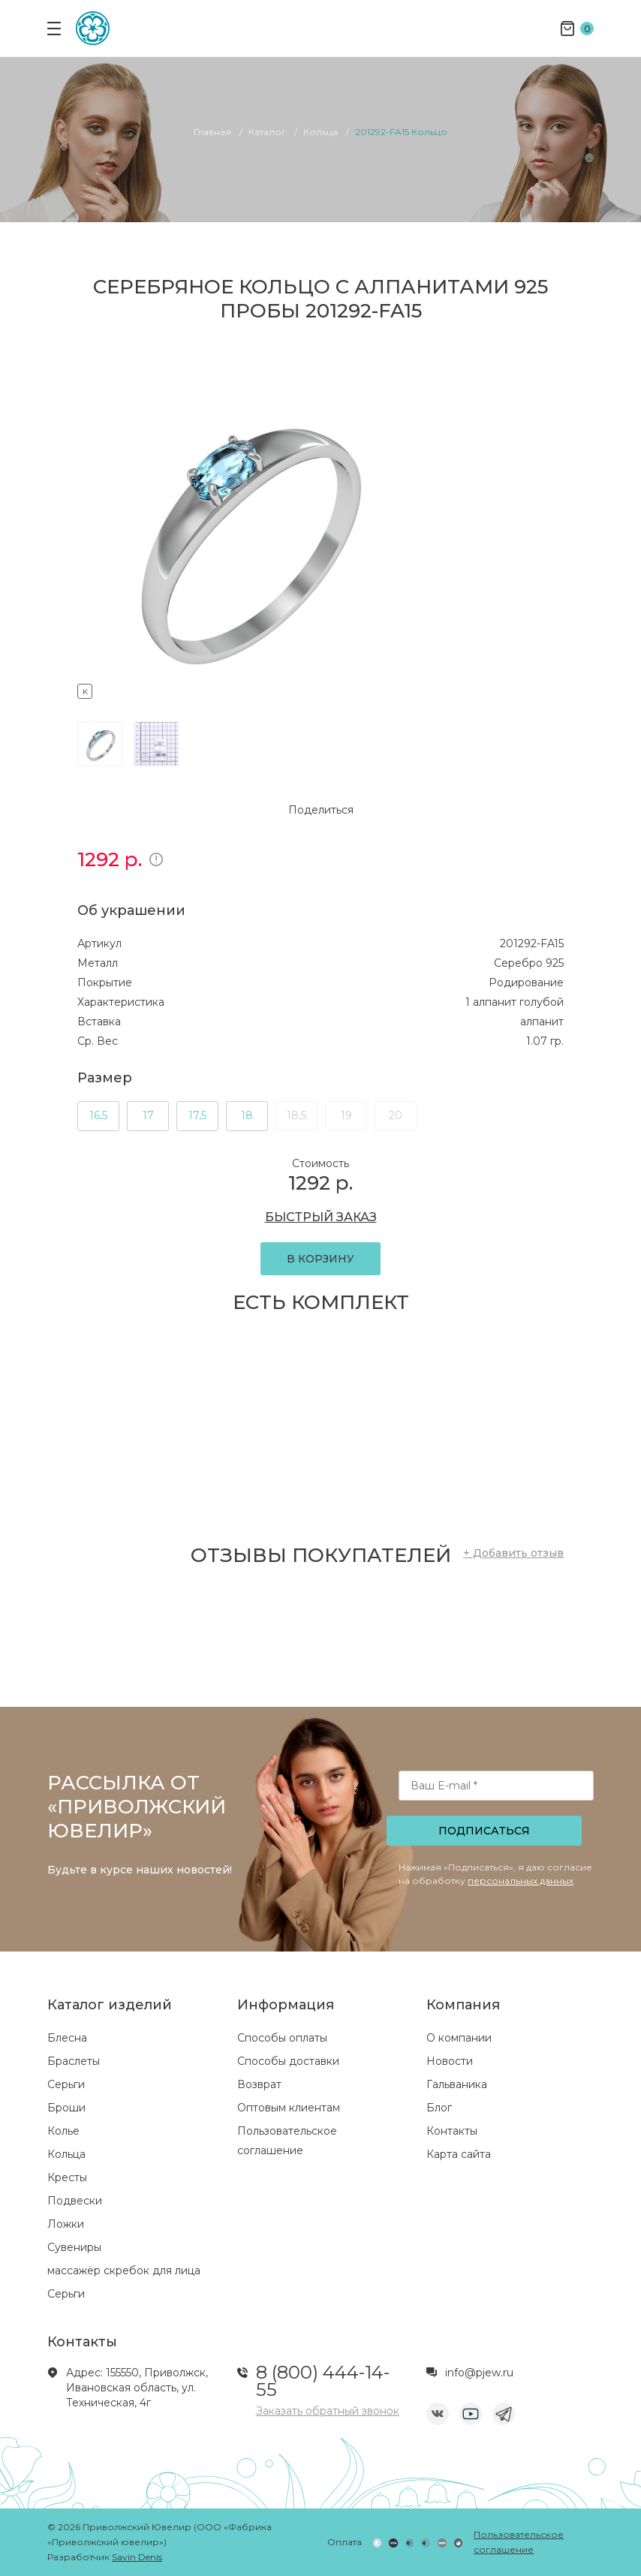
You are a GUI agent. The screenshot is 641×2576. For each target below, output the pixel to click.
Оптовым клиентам (288, 2107)
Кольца (66, 2154)
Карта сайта (458, 2154)
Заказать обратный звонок (327, 2411)
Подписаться (484, 1830)
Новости (449, 2061)
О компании (459, 2038)
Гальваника (456, 2084)
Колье (63, 2131)
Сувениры (74, 2247)
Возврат (259, 2084)
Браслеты (73, 2061)
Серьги (66, 2084)
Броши (66, 2107)
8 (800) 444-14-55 (323, 2380)
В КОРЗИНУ (320, 1258)
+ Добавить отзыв (513, 1553)
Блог (439, 2107)
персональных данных (520, 1880)
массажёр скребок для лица (123, 2270)
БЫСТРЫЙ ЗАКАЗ (321, 1217)
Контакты (451, 2131)
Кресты (67, 2177)
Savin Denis (137, 2556)
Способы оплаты (282, 2038)
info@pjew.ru (479, 2372)
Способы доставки (288, 2061)
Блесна (67, 2038)
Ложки (65, 2224)
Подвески (74, 2200)
